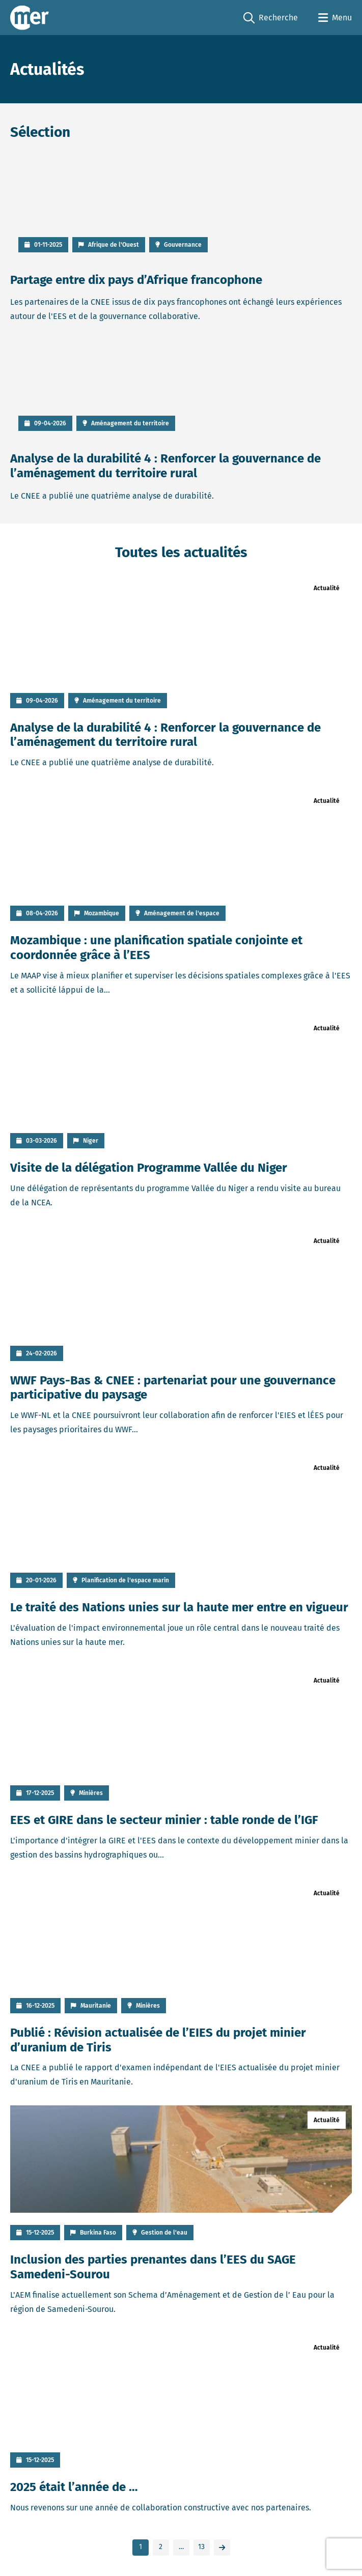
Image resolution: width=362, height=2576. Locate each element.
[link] (222, 2547)
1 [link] (140, 2546)
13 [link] (201, 2546)
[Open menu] (335, 18)
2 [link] (160, 2546)
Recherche (270, 18)
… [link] (181, 2546)
